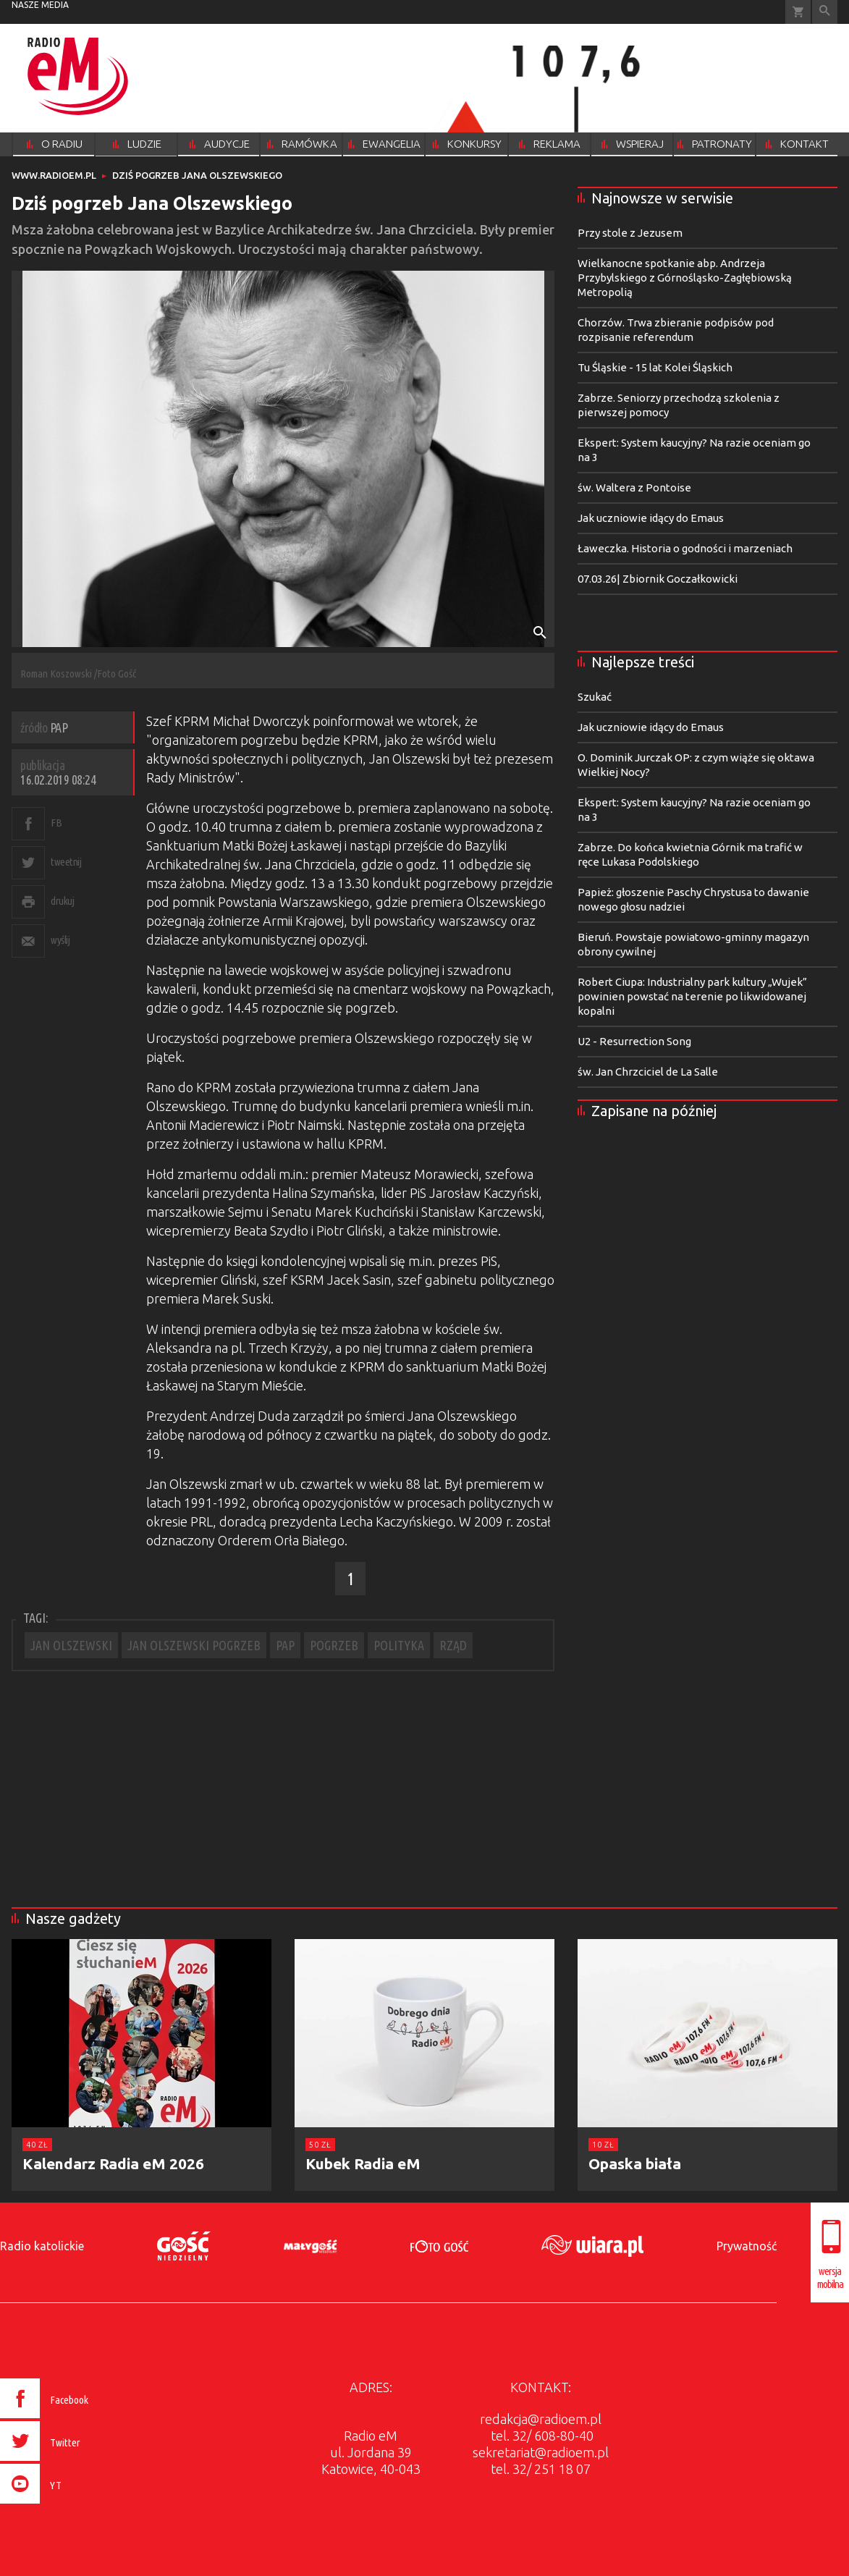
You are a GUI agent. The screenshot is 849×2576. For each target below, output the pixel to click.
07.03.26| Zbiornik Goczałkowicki (658, 579)
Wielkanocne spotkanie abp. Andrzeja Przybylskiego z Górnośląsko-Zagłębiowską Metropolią (685, 277)
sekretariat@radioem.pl (541, 2452)
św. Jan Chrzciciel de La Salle (648, 1071)
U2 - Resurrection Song (634, 1041)
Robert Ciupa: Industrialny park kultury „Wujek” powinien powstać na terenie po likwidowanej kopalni (692, 996)
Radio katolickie (42, 2245)
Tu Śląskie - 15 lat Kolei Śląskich (655, 367)
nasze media (40, 4)
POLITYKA (398, 1645)
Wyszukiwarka (824, 12)
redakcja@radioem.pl (540, 2419)
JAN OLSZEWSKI (71, 1645)
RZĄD (453, 1645)
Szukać (595, 697)
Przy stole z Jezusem (630, 233)
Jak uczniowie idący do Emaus (651, 518)
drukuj (62, 901)
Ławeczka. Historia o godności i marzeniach (685, 548)
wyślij (60, 940)
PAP (285, 1645)
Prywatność (747, 2245)
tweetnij (66, 862)
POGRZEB (334, 1645)
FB (56, 822)
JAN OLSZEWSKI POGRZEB (194, 1645)
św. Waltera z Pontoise (634, 487)
